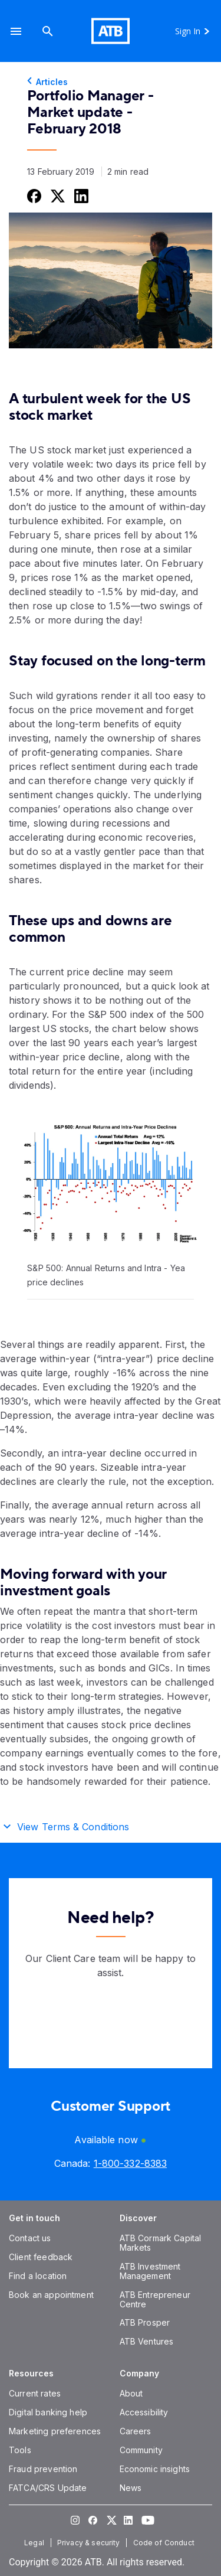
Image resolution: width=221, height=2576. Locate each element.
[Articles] (110, 82)
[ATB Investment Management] (150, 2271)
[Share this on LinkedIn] (80, 195)
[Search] (48, 31)
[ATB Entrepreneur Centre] (155, 2299)
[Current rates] (35, 2393)
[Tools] (20, 2450)
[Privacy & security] (90, 2542)
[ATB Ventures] (147, 2341)
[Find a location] (38, 2276)
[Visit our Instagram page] (75, 2520)
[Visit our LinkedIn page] (128, 2520)
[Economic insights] (155, 2469)
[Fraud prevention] (43, 2469)
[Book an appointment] (51, 2295)
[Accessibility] (144, 2412)
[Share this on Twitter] (56, 195)
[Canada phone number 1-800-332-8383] (130, 2163)
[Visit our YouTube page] (146, 2520)
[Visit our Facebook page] (93, 2520)
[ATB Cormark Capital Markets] (161, 2242)
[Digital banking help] (48, 2412)
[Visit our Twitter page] (111, 2520)
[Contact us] (30, 2238)
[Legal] (35, 2542)
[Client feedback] (40, 2257)
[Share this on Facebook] (33, 195)
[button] (16, 31)
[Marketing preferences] (55, 2431)
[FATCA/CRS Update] (48, 2488)
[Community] (141, 2450)
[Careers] (135, 2431)
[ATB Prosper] (145, 2322)
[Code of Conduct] (165, 2542)
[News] (131, 2488)
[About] (131, 2393)
